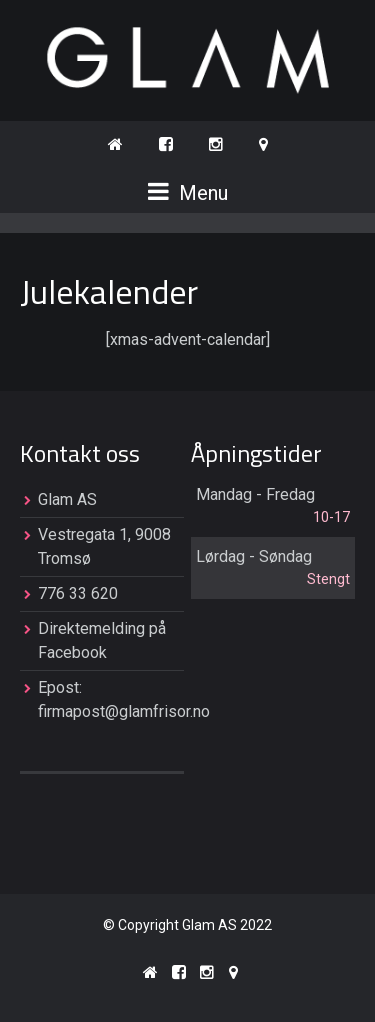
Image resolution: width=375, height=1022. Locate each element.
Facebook (72, 652)
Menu (188, 192)
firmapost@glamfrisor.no (124, 711)
